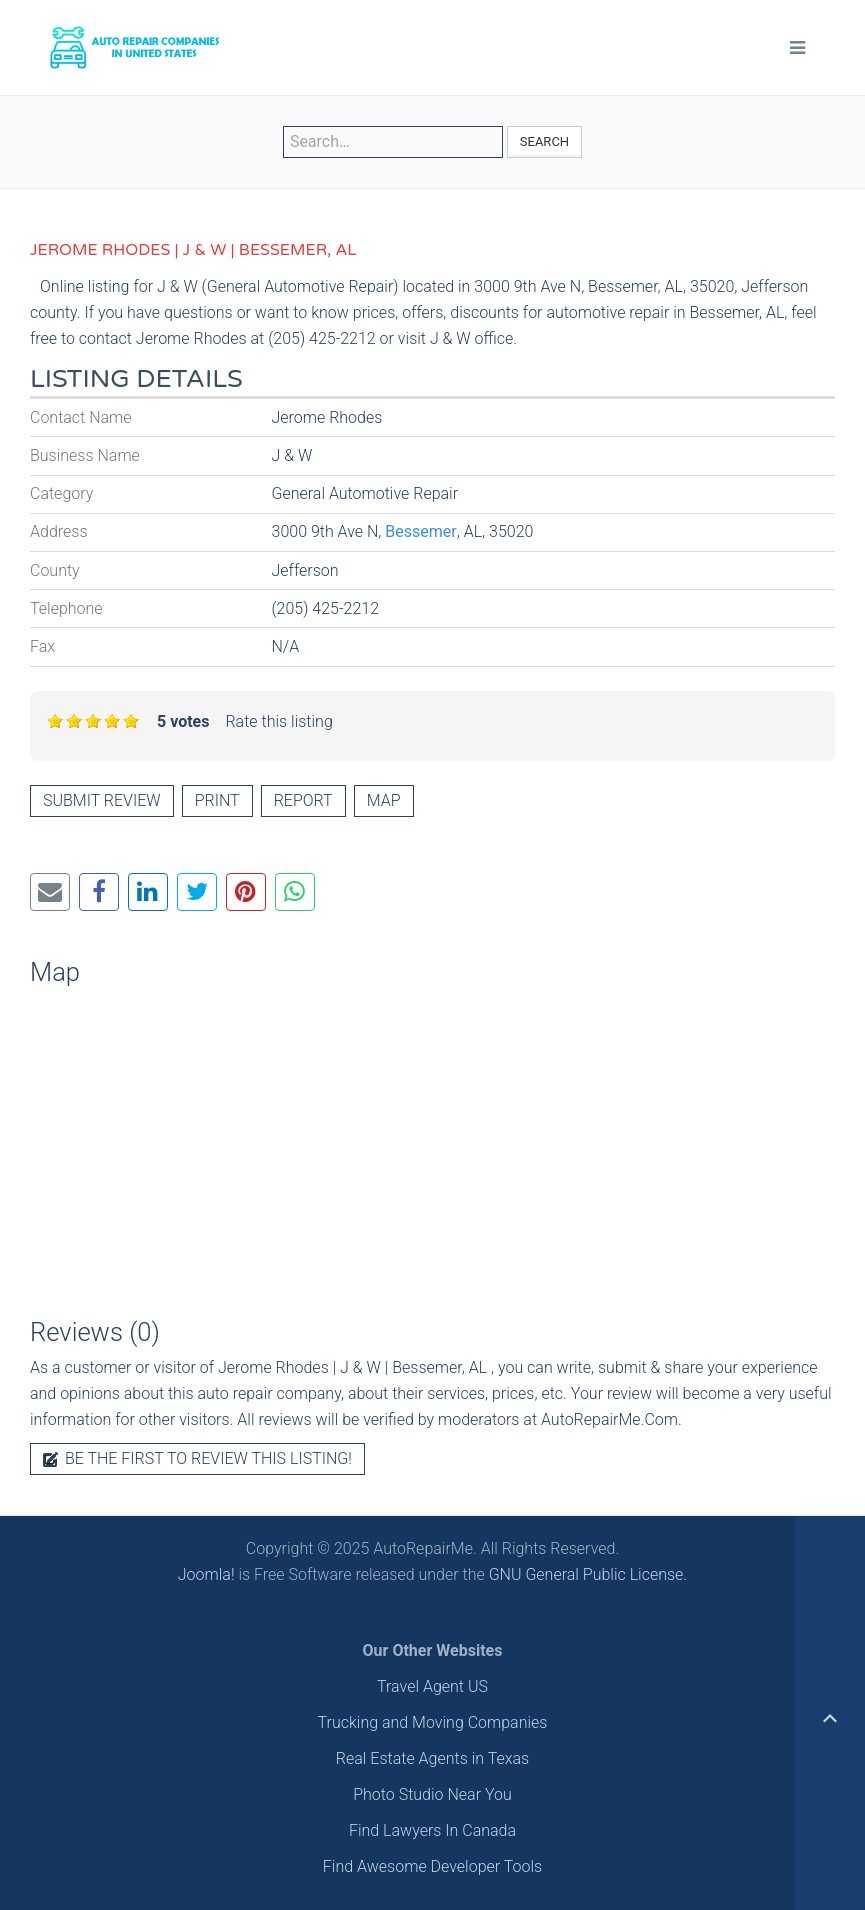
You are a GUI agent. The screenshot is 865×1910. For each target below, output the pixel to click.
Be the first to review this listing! (197, 1458)
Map (384, 800)
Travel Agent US (432, 1686)
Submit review (102, 800)
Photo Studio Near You (432, 1794)
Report (303, 800)
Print (217, 800)
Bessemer (420, 531)
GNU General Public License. (588, 1574)
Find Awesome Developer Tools (432, 1866)
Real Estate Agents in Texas (432, 1758)
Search (544, 141)
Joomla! (206, 1574)
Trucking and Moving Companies (433, 1722)
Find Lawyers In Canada (432, 1830)
